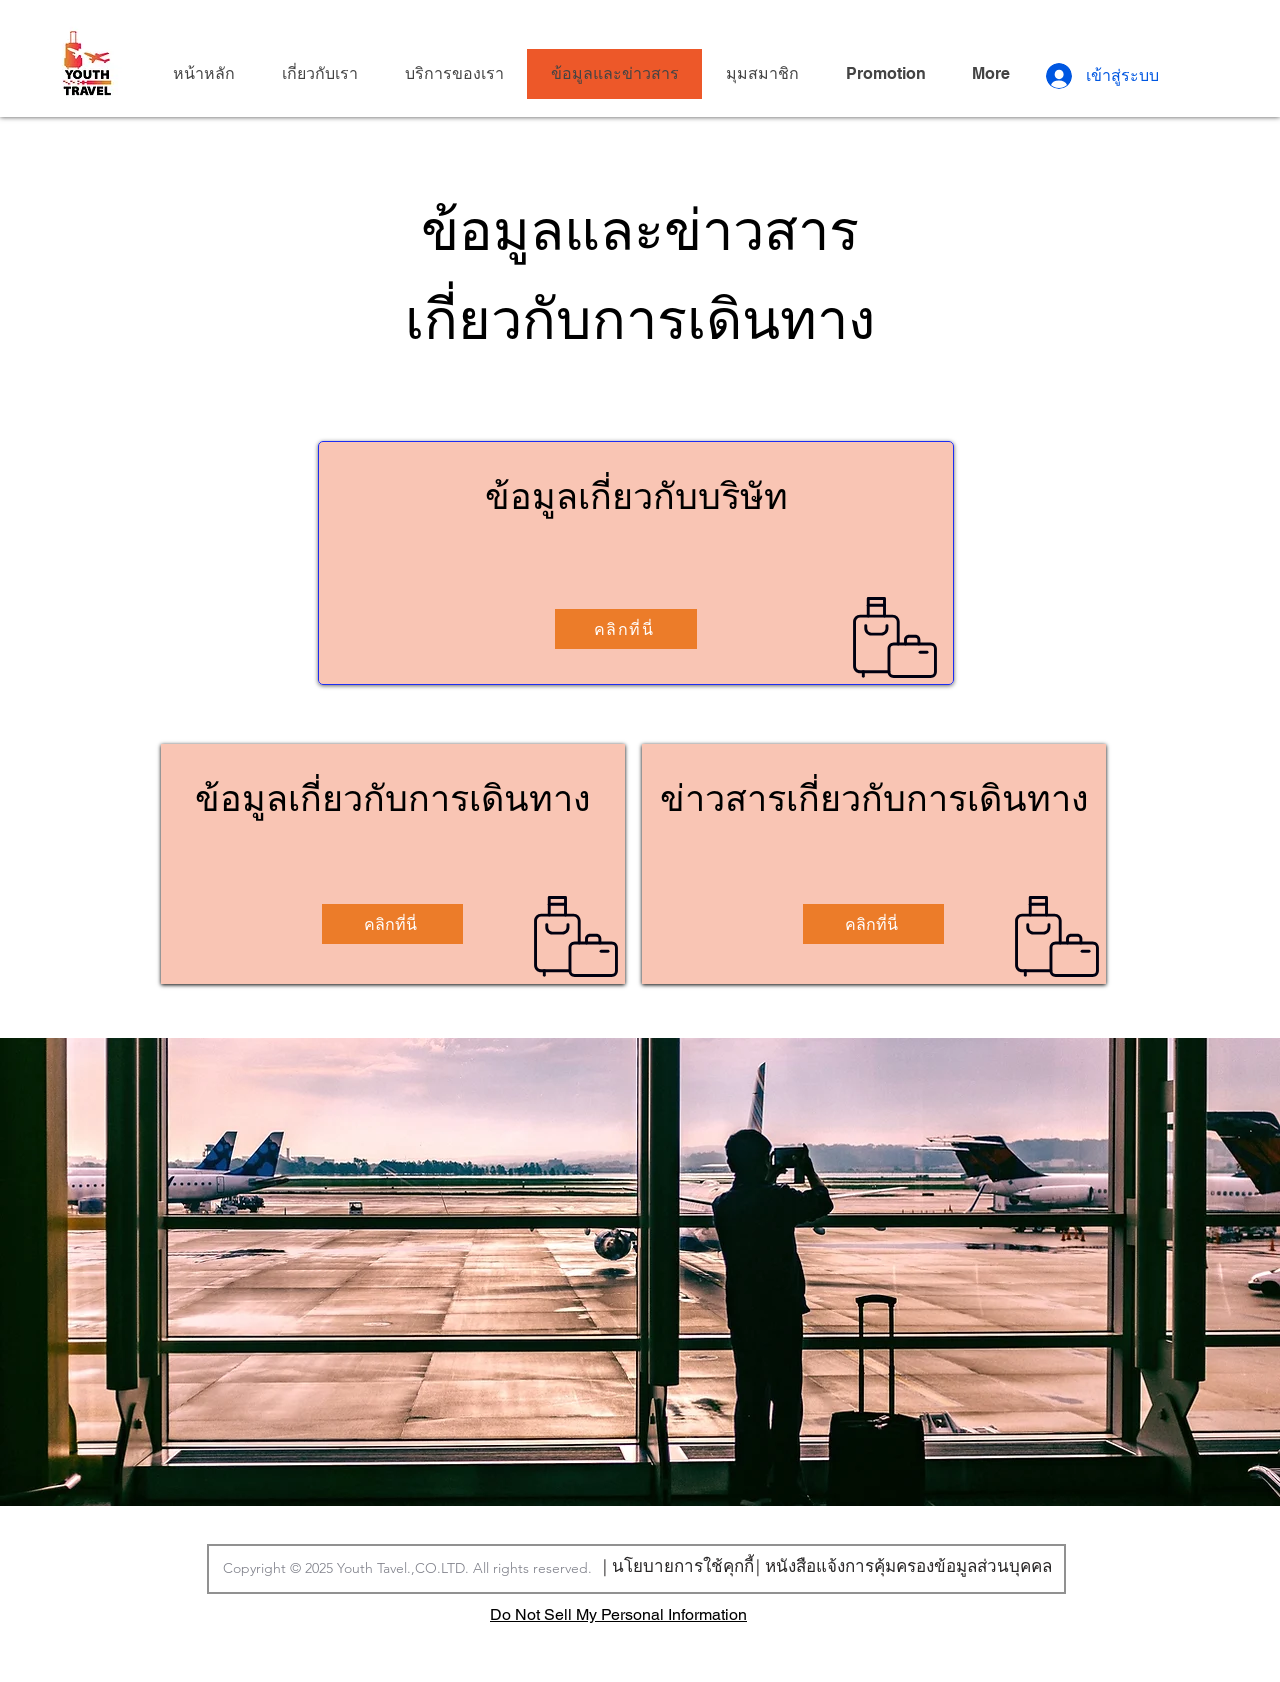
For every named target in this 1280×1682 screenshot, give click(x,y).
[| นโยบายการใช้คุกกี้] (678, 1565)
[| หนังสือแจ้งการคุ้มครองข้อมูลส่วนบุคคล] (903, 1565)
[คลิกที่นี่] (626, 629)
